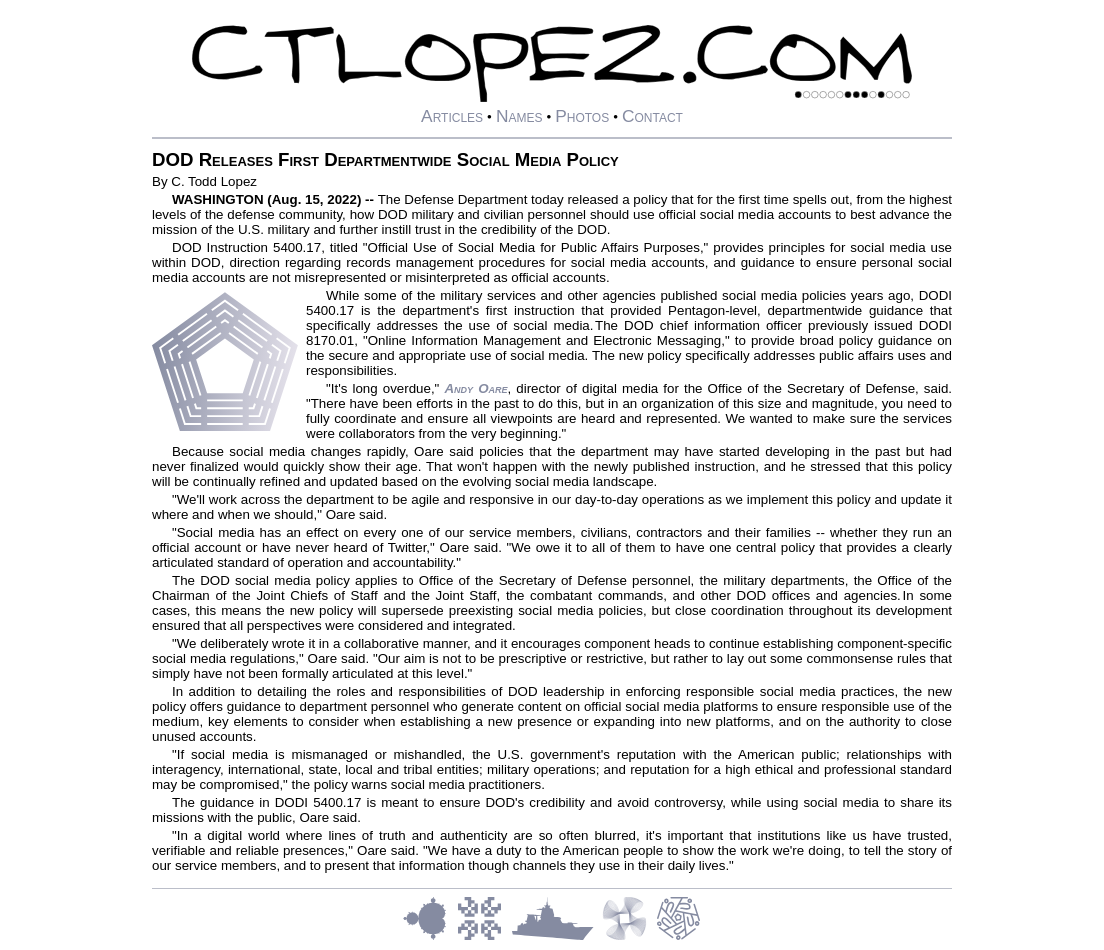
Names (519, 116)
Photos (582, 116)
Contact (652, 116)
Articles (452, 116)
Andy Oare (475, 388)
